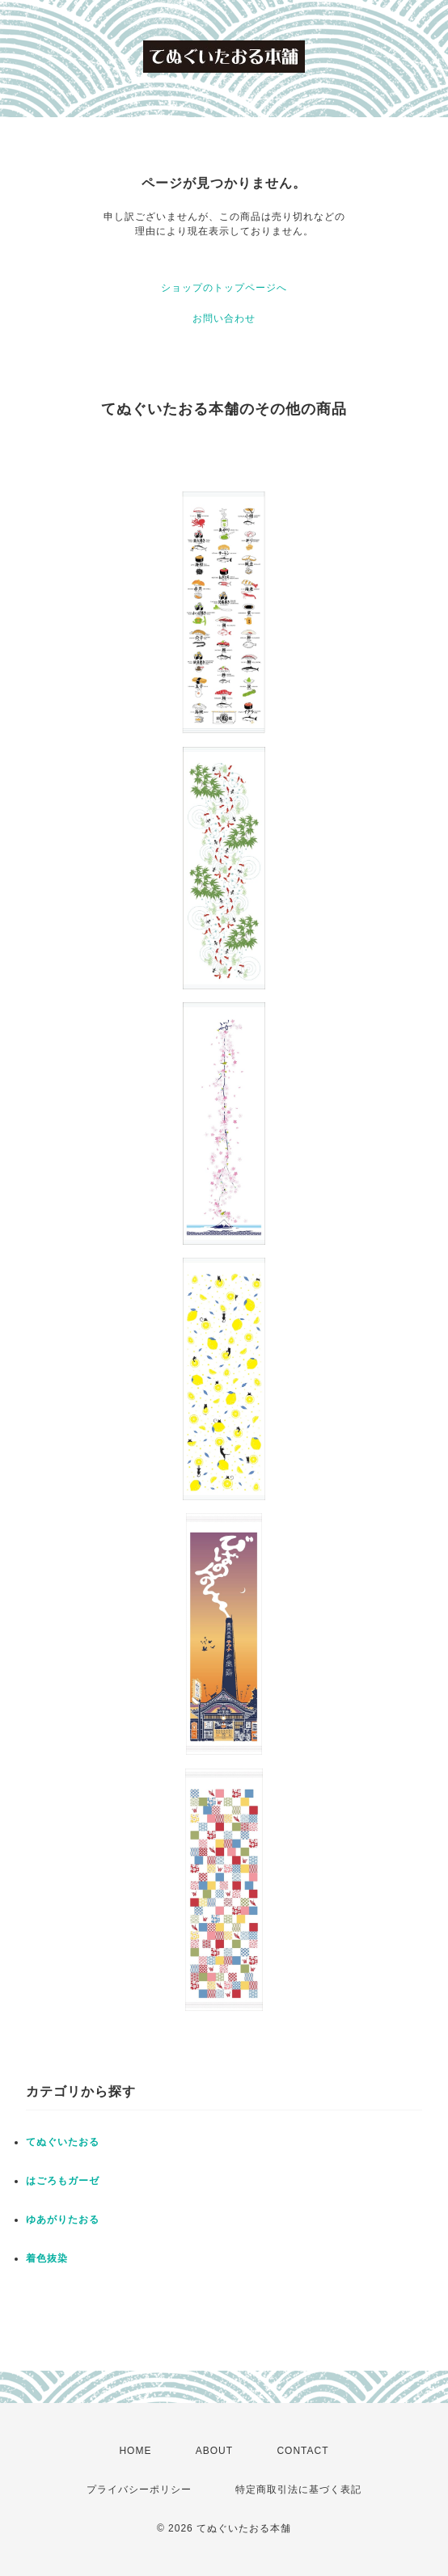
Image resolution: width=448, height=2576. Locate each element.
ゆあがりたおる (62, 2219)
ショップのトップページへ (224, 287)
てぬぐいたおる (62, 2142)
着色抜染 (47, 2258)
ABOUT (214, 2450)
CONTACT (302, 2450)
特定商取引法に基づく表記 (298, 2489)
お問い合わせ (224, 318)
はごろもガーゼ (62, 2180)
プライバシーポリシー (139, 2489)
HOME (135, 2450)
